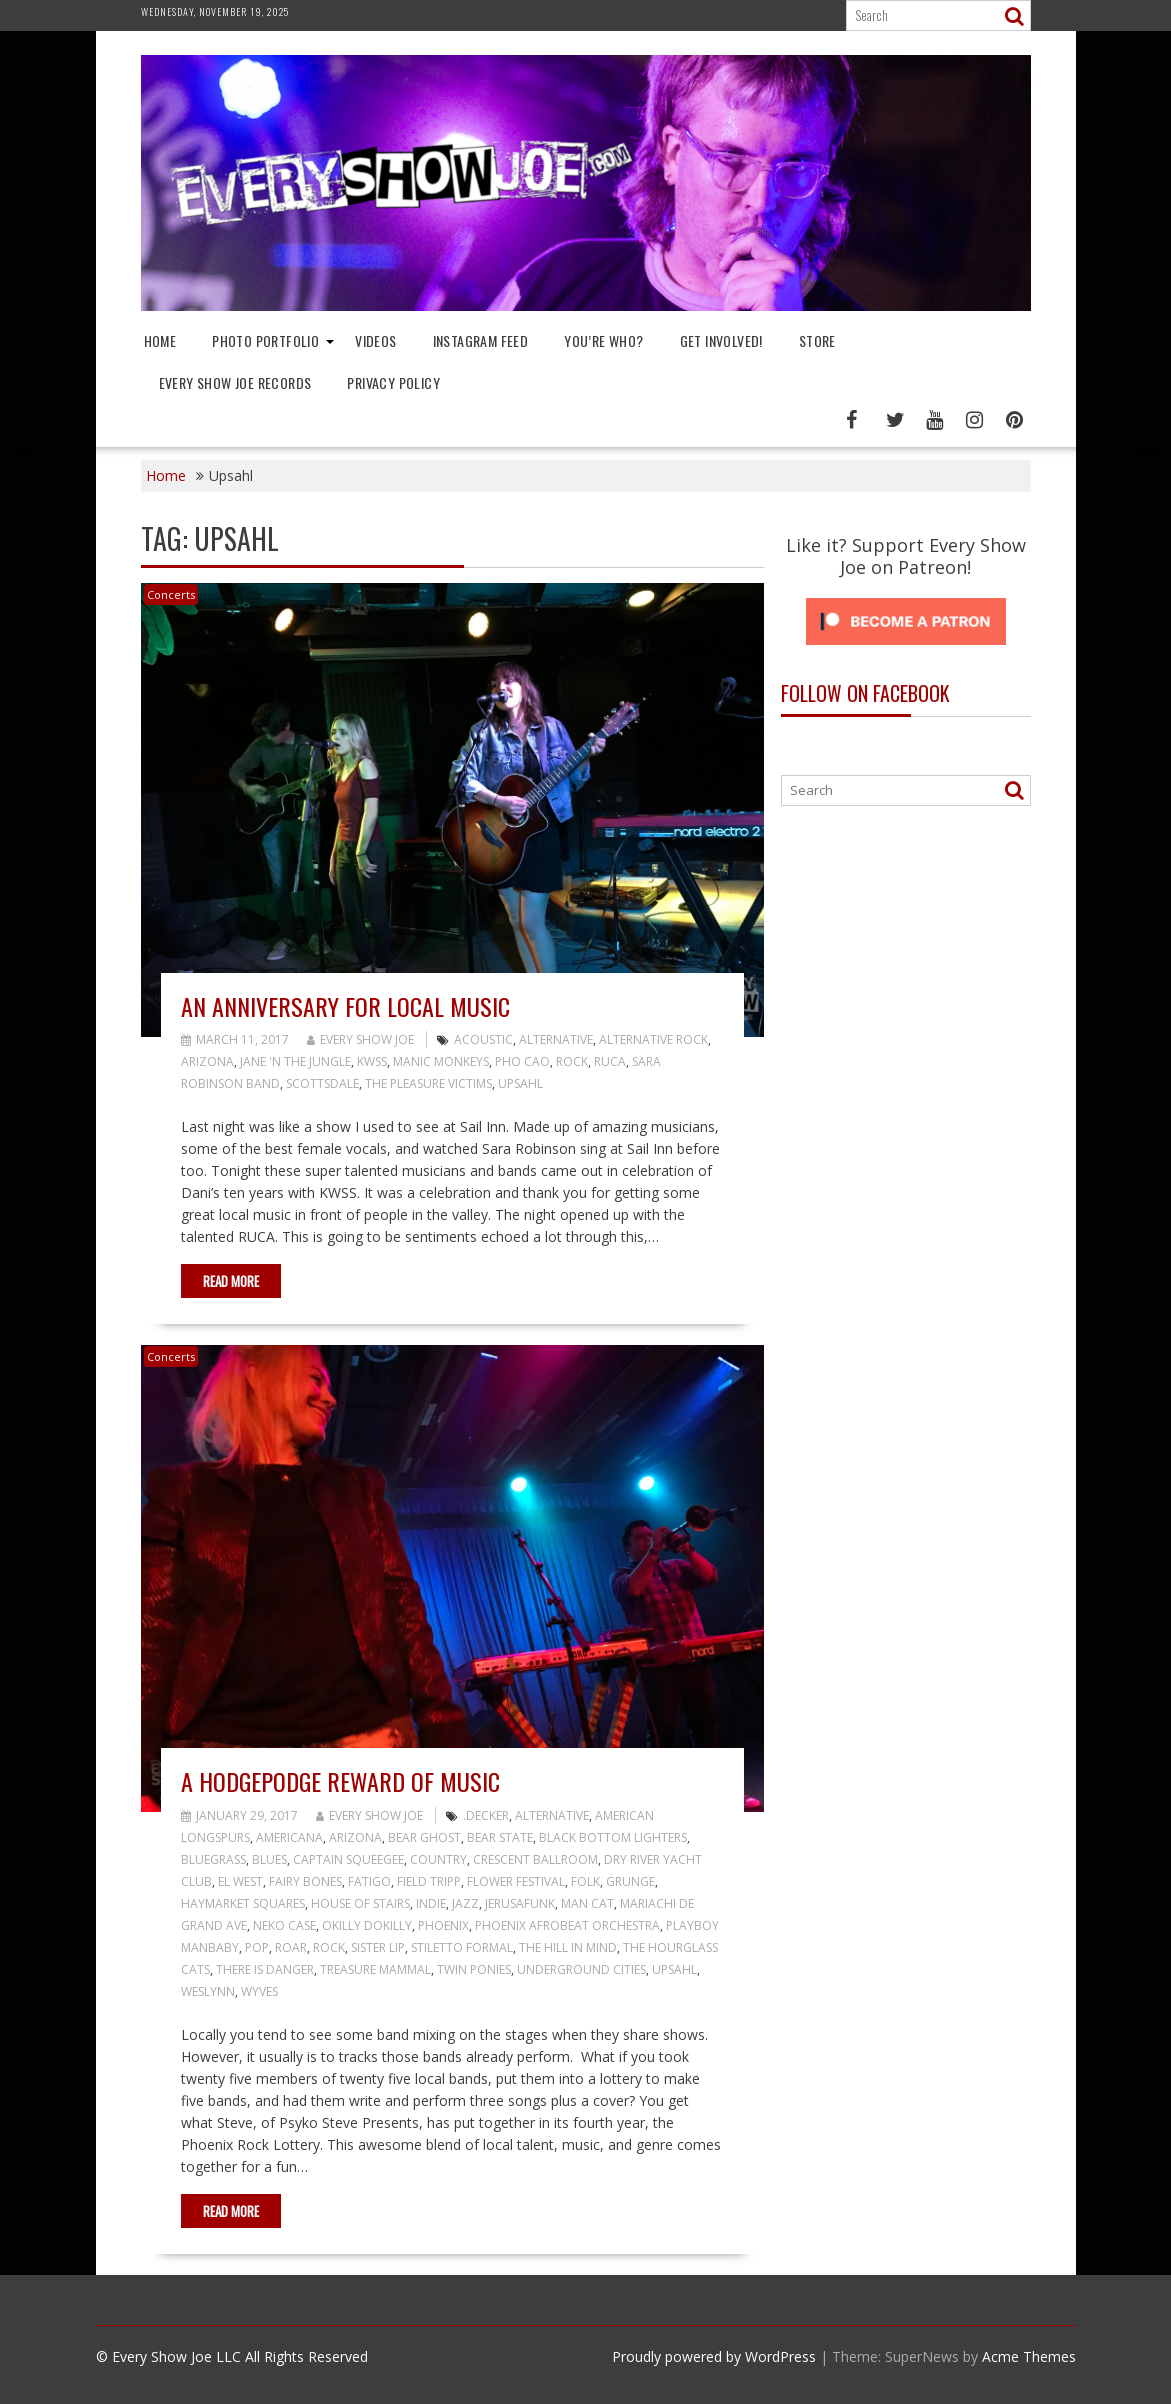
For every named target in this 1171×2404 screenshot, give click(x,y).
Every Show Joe (360, 1039)
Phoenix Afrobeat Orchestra (567, 1925)
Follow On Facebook (865, 693)
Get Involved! (721, 340)
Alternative (556, 1039)
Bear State (500, 1837)
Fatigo (369, 1881)
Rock (572, 1061)
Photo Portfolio (265, 340)
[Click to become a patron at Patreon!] (906, 649)
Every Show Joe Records (235, 382)
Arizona (207, 1061)
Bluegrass (213, 1859)
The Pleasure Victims (428, 1083)
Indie (431, 1903)
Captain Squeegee (348, 1859)
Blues (269, 1859)
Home (160, 340)
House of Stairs (360, 1903)
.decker (486, 1815)
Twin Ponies (474, 1969)
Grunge (630, 1881)
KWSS (372, 1061)
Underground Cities (581, 1969)
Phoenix (443, 1925)
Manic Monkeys (441, 1061)
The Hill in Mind (568, 1947)
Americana (289, 1837)
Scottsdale (322, 1083)
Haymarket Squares (243, 1903)
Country (438, 1859)
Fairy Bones (305, 1881)
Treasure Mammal (375, 1969)
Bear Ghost (424, 1837)
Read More (231, 1281)
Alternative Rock (653, 1039)
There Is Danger (265, 1969)
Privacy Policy (393, 382)
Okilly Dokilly (367, 1925)
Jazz (465, 1903)
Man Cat (587, 1903)
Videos (375, 340)
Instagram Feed (481, 340)
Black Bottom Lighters (613, 1837)
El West (240, 1881)
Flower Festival (516, 1881)
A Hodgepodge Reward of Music (340, 1781)
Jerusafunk (520, 1903)
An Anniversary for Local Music (345, 1006)
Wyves (259, 1991)
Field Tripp (429, 1881)
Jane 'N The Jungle (295, 1061)
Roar (291, 1947)
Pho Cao (522, 1061)
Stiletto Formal (462, 1947)
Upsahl (520, 1083)
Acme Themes (1029, 2356)
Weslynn (208, 1991)
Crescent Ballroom (535, 1859)
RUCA (610, 1061)
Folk (585, 1881)
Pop (257, 1947)
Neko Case (284, 1925)
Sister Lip (378, 1947)
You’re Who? (603, 340)
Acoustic (483, 1039)
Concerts (171, 594)
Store (817, 340)
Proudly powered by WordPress (714, 2356)
